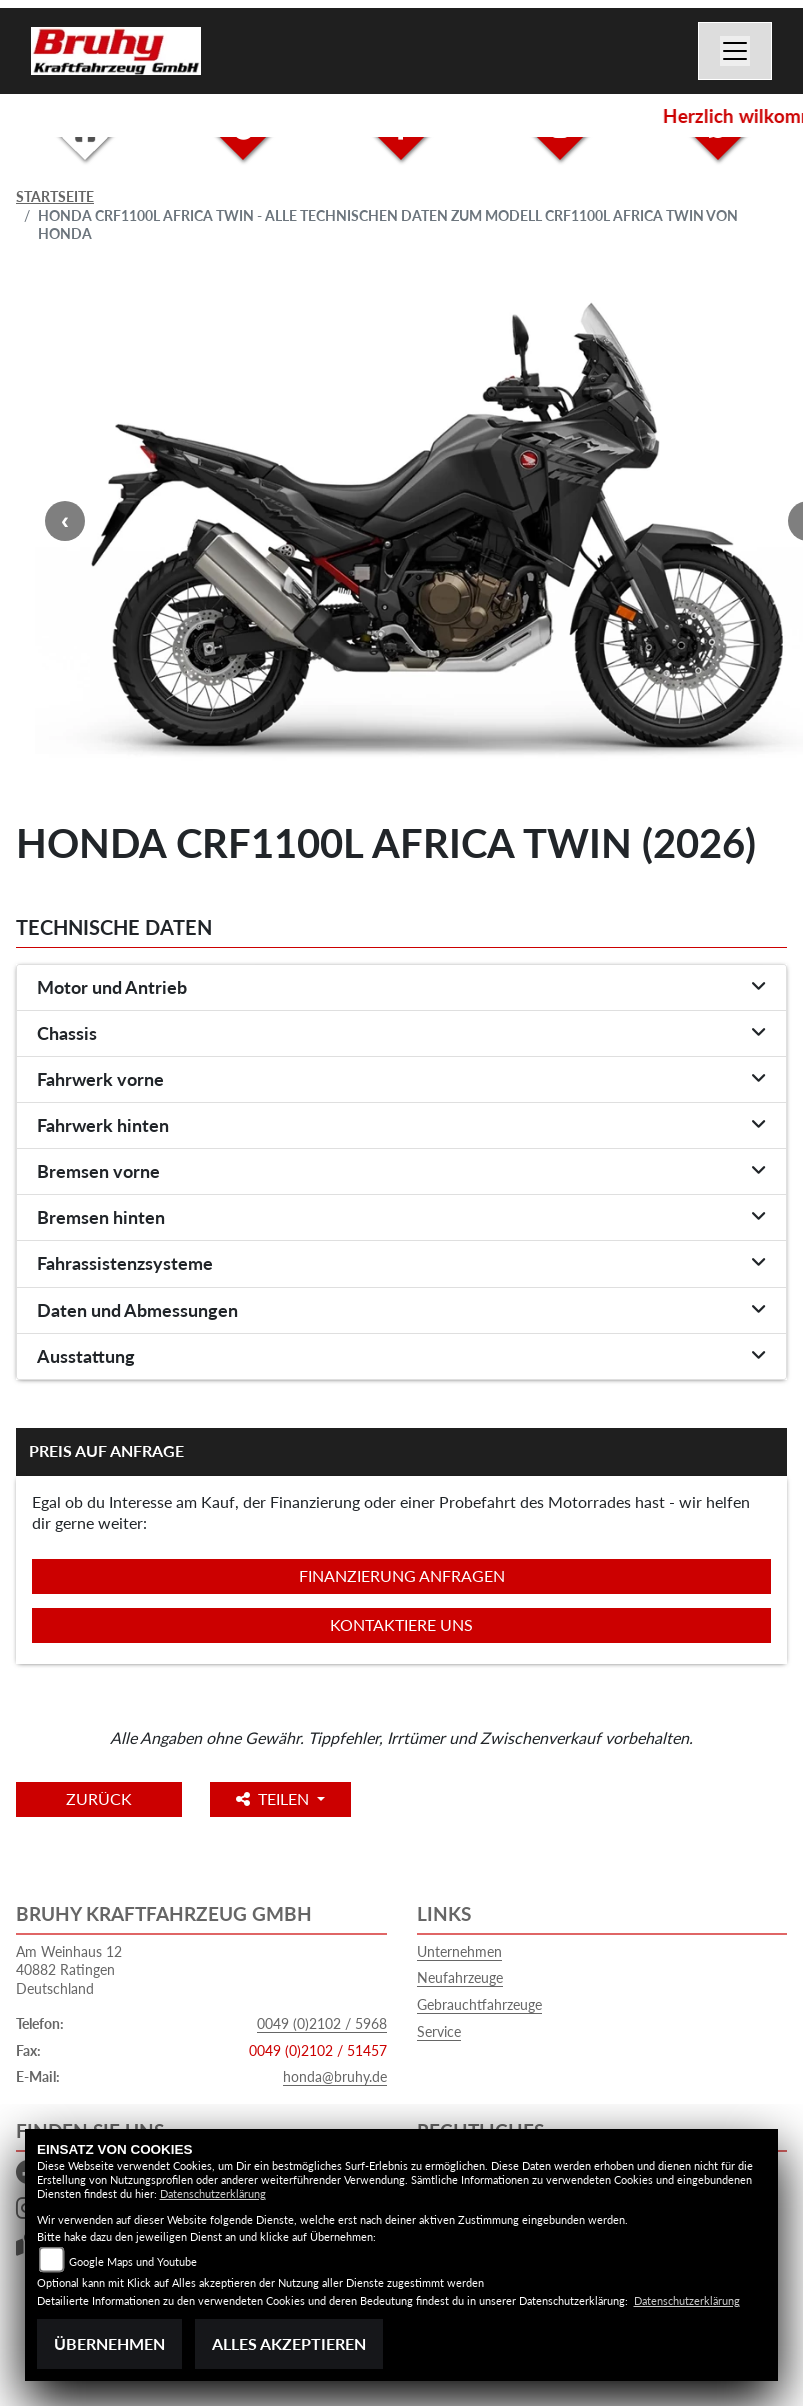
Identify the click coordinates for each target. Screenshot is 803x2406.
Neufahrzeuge (460, 1977)
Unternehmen (459, 1951)
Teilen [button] (274, 1798)
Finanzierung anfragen (402, 1575)
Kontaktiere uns (401, 1624)
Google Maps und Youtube (133, 2261)
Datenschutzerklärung (213, 2193)
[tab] (401, 988)
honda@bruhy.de (335, 2076)
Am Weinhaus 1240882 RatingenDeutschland (69, 1970)
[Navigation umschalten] (735, 51)
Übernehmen (109, 2343)
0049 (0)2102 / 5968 (322, 2023)
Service (439, 2031)
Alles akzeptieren (289, 2343)
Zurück (99, 1798)
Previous (65, 521)
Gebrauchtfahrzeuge (479, 2004)
